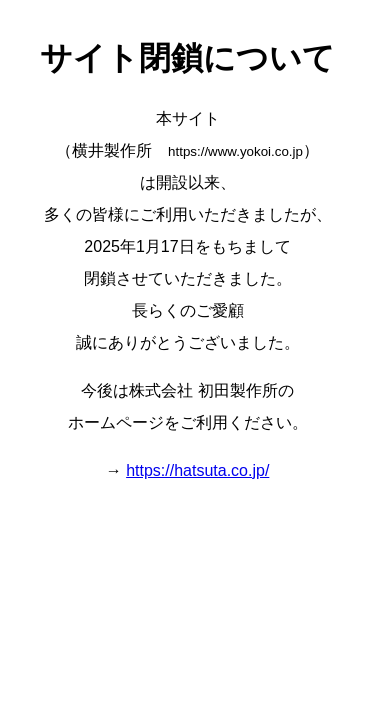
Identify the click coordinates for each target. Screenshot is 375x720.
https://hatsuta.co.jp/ (197, 470)
